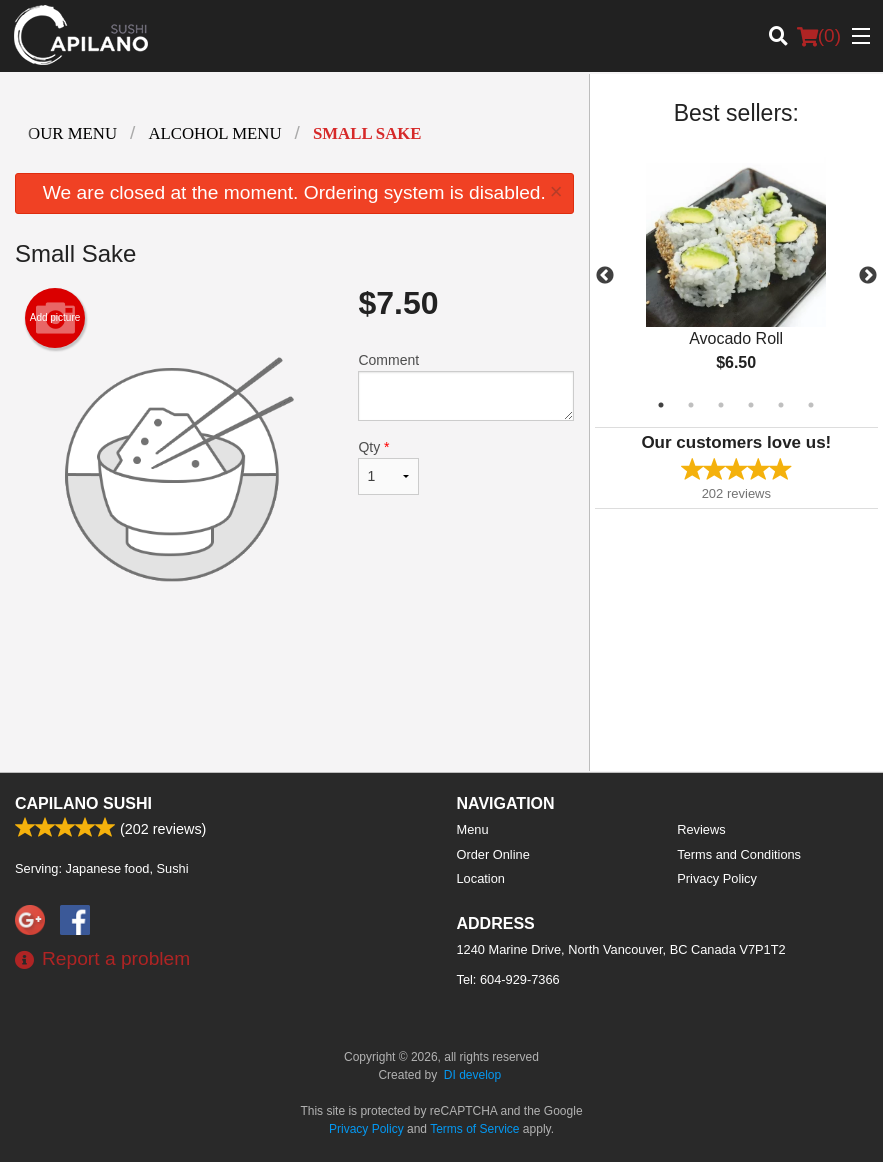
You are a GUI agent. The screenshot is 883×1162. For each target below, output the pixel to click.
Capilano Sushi (83, 803)
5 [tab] (781, 405)
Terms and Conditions (739, 854)
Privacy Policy (717, 878)
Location (481, 878)
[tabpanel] (736, 276)
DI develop (472, 1075)
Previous (605, 276)
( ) (819, 36)
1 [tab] (661, 405)
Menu (473, 829)
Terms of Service (474, 1129)
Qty (388, 467)
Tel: (508, 979)
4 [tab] (751, 405)
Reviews (701, 829)
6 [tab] (811, 405)
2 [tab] (691, 405)
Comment (465, 386)
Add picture (55, 318)
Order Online (493, 854)
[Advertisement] (294, 691)
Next (868, 276)
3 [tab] (721, 405)
